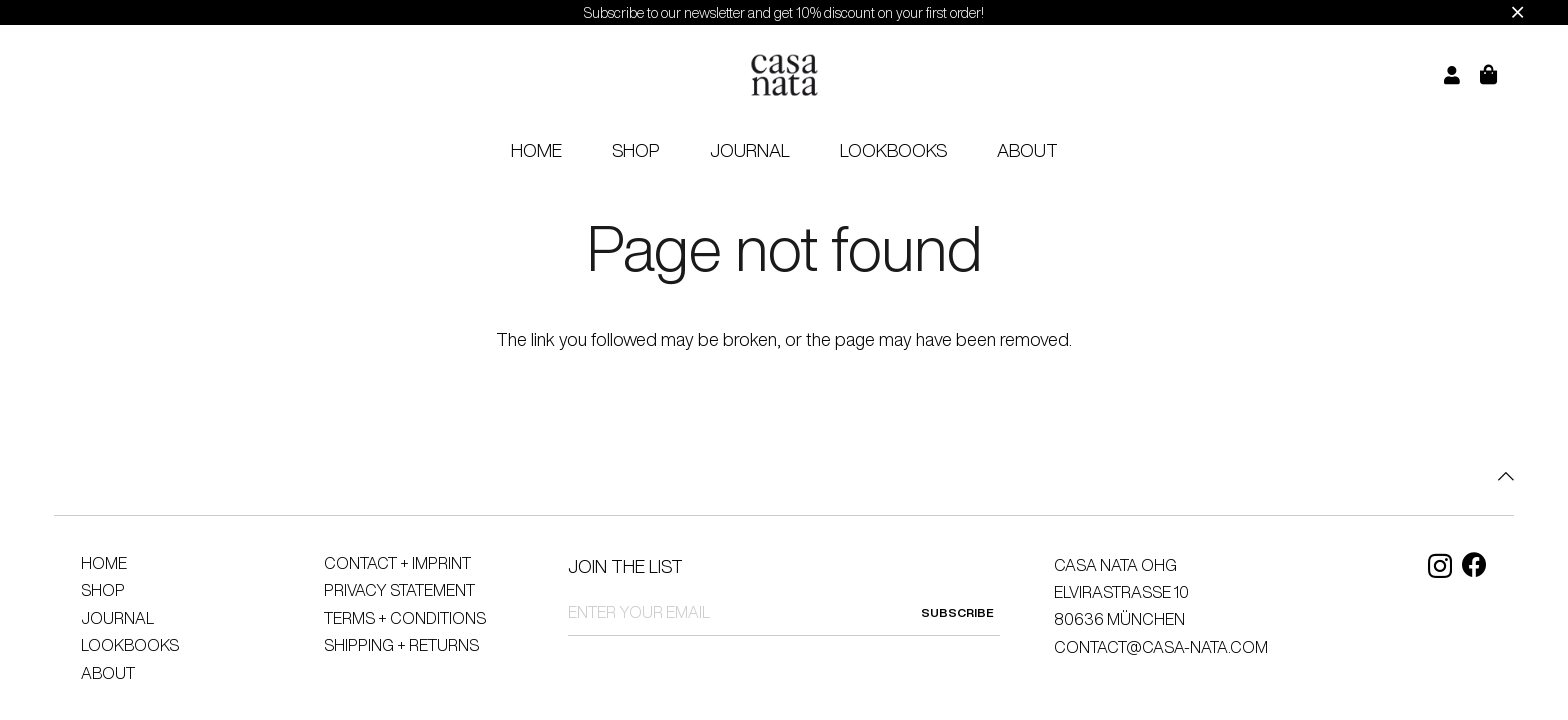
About (108, 673)
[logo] (784, 75)
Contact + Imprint (397, 563)
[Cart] (1501, 75)
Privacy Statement (399, 590)
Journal (117, 618)
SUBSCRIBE (957, 612)
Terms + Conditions (405, 618)
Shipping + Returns (401, 645)
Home (104, 563)
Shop (103, 590)
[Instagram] (1440, 566)
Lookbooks (130, 645)
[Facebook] (1474, 564)
